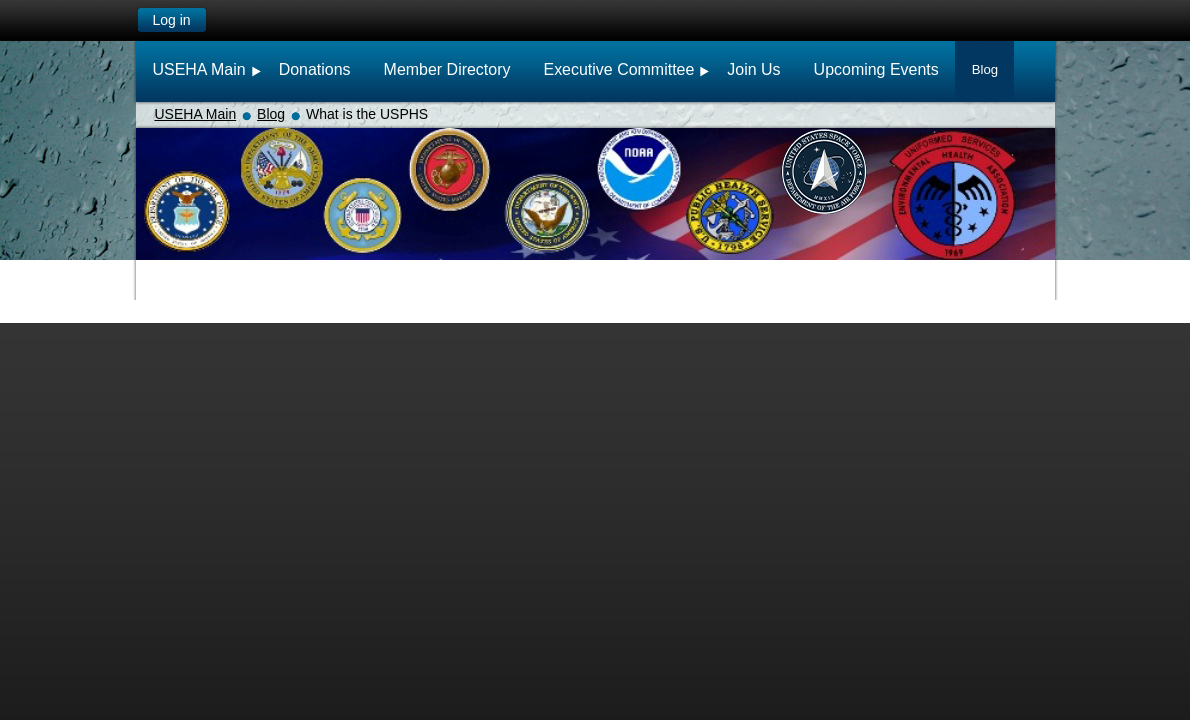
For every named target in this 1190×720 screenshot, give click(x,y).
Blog (271, 114)
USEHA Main (196, 114)
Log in (171, 20)
